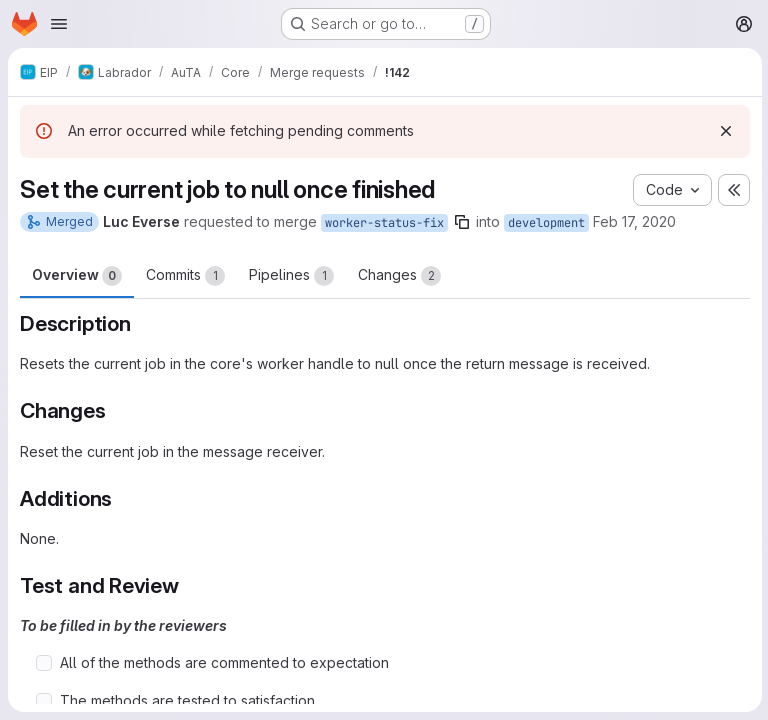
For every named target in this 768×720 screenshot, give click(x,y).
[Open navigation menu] (59, 24)
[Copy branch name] (462, 222)
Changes (399, 276)
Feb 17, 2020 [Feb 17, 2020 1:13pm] (634, 221)
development (546, 223)
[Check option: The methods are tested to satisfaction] (44, 701)
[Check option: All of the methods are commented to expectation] (44, 663)
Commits (185, 276)
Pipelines (291, 276)
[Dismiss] (724, 131)
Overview (77, 276)
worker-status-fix (384, 223)
